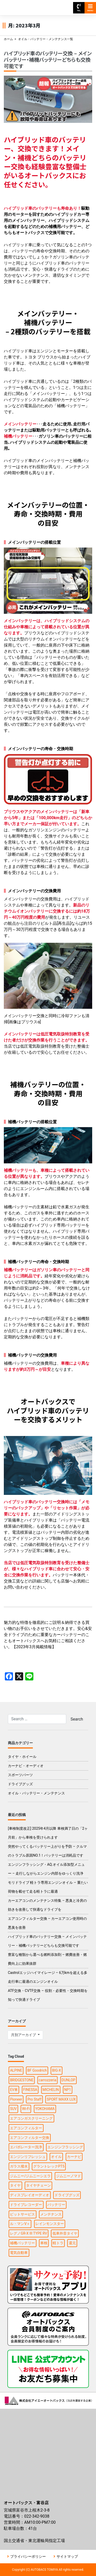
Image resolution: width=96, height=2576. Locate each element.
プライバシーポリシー (28, 2556)
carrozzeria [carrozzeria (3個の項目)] (47, 2080)
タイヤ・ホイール (22, 1757)
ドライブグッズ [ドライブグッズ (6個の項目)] (66, 2195)
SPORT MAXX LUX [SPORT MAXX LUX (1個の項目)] (61, 2099)
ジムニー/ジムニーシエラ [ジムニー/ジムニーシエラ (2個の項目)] (30, 2176)
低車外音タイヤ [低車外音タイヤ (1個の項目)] (64, 2233)
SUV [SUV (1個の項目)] (13, 2109)
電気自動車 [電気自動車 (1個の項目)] (19, 2253)
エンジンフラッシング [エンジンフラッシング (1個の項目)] (65, 2147)
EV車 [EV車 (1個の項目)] (14, 2090)
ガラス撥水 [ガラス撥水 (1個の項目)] (19, 2166)
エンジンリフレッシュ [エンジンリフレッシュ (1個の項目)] (28, 2157)
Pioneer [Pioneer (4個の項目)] (16, 2099)
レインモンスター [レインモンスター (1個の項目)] (49, 2224)
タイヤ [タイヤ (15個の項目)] (15, 2185)
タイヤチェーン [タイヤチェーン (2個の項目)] (38, 2185)
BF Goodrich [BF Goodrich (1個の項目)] (37, 2070)
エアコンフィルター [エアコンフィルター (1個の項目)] (26, 2128)
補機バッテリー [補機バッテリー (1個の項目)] (22, 2243)
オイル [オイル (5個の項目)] (56, 2157)
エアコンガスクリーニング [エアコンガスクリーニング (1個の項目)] (31, 2118)
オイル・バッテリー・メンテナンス (36, 1793)
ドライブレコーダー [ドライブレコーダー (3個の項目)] (26, 2205)
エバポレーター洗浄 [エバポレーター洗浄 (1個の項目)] (26, 2147)
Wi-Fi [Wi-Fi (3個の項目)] (26, 2109)
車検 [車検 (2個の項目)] (43, 2243)
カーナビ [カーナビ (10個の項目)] (74, 2157)
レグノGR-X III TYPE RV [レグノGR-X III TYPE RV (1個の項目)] (28, 2233)
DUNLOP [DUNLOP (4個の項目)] (68, 2080)
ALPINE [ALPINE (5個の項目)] (16, 2070)
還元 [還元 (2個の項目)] (72, 2243)
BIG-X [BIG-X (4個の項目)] (56, 2070)
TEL (79, 8)
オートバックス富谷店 (27, 5)
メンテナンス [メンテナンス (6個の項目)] (51, 2214)
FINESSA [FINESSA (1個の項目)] (30, 2090)
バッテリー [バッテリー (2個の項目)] (56, 2205)
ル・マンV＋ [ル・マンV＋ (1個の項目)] (20, 2224)
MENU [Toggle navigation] (90, 8)
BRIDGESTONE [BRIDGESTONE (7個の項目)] (21, 2080)
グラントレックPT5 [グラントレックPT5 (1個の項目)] (48, 2166)
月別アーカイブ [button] (24, 2035)
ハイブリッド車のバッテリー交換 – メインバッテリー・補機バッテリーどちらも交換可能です (48, 59)
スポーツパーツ (20, 1775)
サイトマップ (67, 2556)
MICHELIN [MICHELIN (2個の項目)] (51, 2090)
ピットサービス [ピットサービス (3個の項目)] (22, 2214)
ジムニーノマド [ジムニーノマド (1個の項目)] (68, 2176)
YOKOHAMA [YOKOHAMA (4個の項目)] (45, 2109)
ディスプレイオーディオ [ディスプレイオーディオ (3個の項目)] (29, 2195)
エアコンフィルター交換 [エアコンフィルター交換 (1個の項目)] (29, 2138)
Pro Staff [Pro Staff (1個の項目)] (35, 2099)
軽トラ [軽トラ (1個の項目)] (58, 2243)
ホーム (8, 39)
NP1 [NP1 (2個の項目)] (67, 2090)
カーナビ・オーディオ (26, 1766)
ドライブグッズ (20, 1784)
